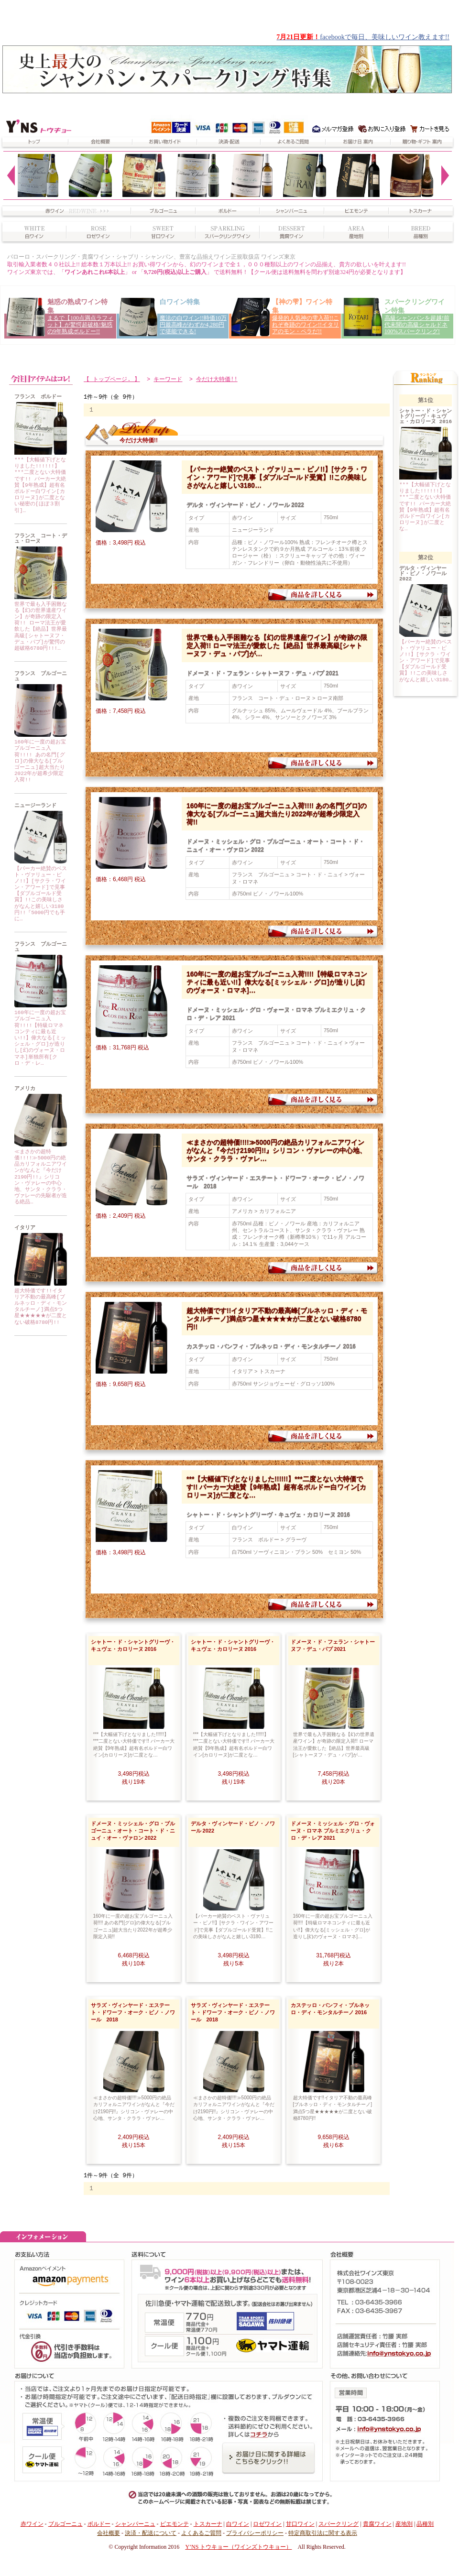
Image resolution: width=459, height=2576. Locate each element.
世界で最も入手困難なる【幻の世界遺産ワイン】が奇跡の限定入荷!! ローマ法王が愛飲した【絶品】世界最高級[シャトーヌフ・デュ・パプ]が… (276, 646)
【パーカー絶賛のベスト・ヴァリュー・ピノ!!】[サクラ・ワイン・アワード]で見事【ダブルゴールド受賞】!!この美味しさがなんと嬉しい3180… (276, 478)
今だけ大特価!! (216, 379)
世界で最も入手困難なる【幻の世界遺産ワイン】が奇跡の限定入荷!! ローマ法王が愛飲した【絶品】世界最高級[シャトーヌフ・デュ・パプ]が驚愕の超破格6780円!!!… (40, 626)
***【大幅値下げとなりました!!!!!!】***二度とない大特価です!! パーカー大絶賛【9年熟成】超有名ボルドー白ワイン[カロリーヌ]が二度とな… (276, 1487)
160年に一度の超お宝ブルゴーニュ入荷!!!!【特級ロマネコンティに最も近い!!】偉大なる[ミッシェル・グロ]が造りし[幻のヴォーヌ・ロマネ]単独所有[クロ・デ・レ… (40, 1038)
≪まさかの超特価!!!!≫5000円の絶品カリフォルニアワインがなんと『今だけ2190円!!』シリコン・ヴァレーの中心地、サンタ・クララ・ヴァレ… (276, 1151)
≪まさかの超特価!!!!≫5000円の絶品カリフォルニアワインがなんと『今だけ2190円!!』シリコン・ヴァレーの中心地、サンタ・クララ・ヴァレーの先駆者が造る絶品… (40, 1177)
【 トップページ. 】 (112, 379)
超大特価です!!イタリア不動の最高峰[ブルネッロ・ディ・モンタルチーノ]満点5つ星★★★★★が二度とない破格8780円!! (40, 1307)
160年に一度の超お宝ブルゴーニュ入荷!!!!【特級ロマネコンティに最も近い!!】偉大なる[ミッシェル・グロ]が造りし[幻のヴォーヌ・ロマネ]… (276, 982)
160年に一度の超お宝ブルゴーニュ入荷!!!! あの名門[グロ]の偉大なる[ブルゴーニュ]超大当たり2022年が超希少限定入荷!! (40, 761)
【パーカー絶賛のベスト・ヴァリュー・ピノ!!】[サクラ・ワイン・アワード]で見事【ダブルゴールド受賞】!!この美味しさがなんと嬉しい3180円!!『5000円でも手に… (40, 894)
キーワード (167, 379)
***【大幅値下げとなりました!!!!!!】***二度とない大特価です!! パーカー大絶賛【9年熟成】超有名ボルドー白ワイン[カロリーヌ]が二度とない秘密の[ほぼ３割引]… (40, 485)
